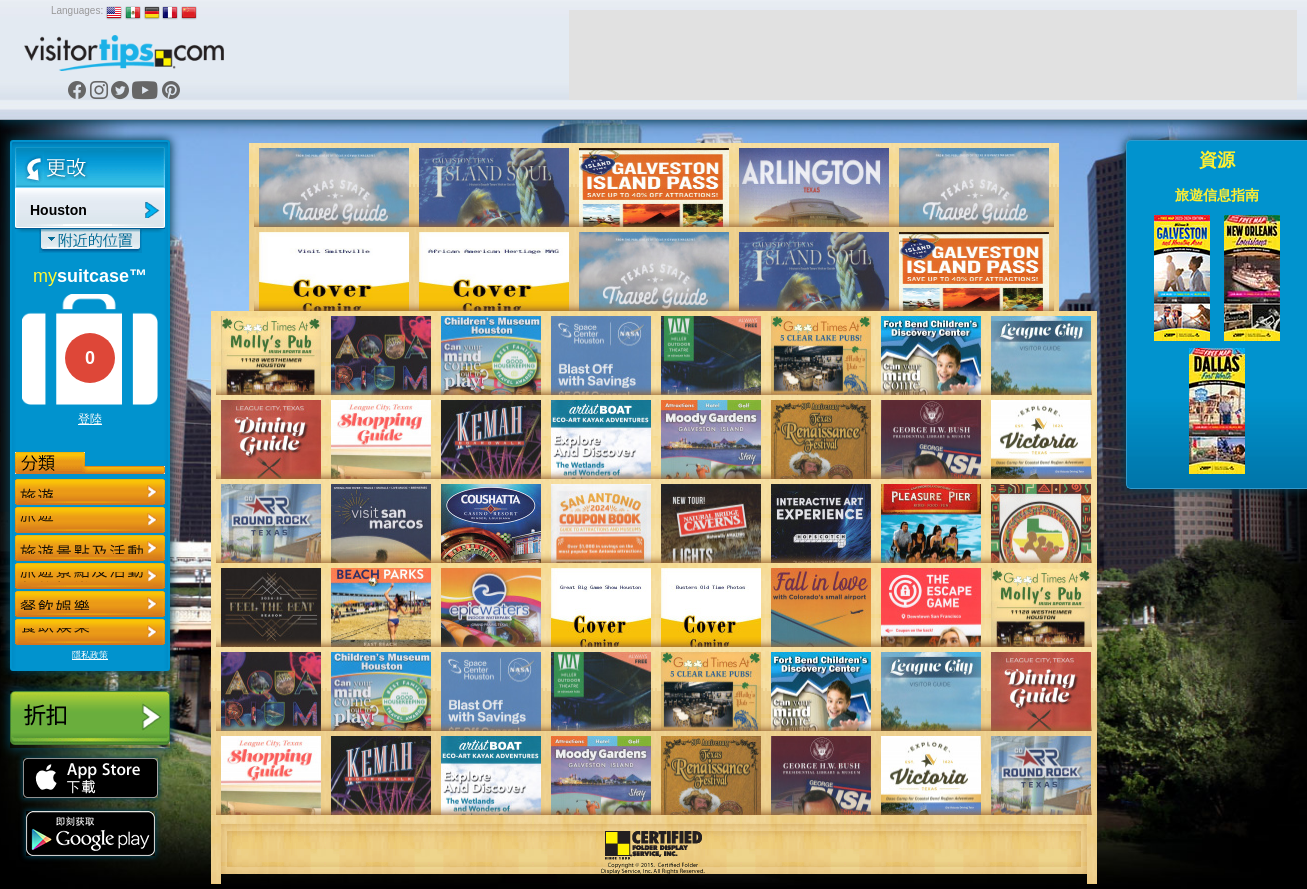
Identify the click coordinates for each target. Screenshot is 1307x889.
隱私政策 (90, 655)
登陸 (90, 419)
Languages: (77, 10)
